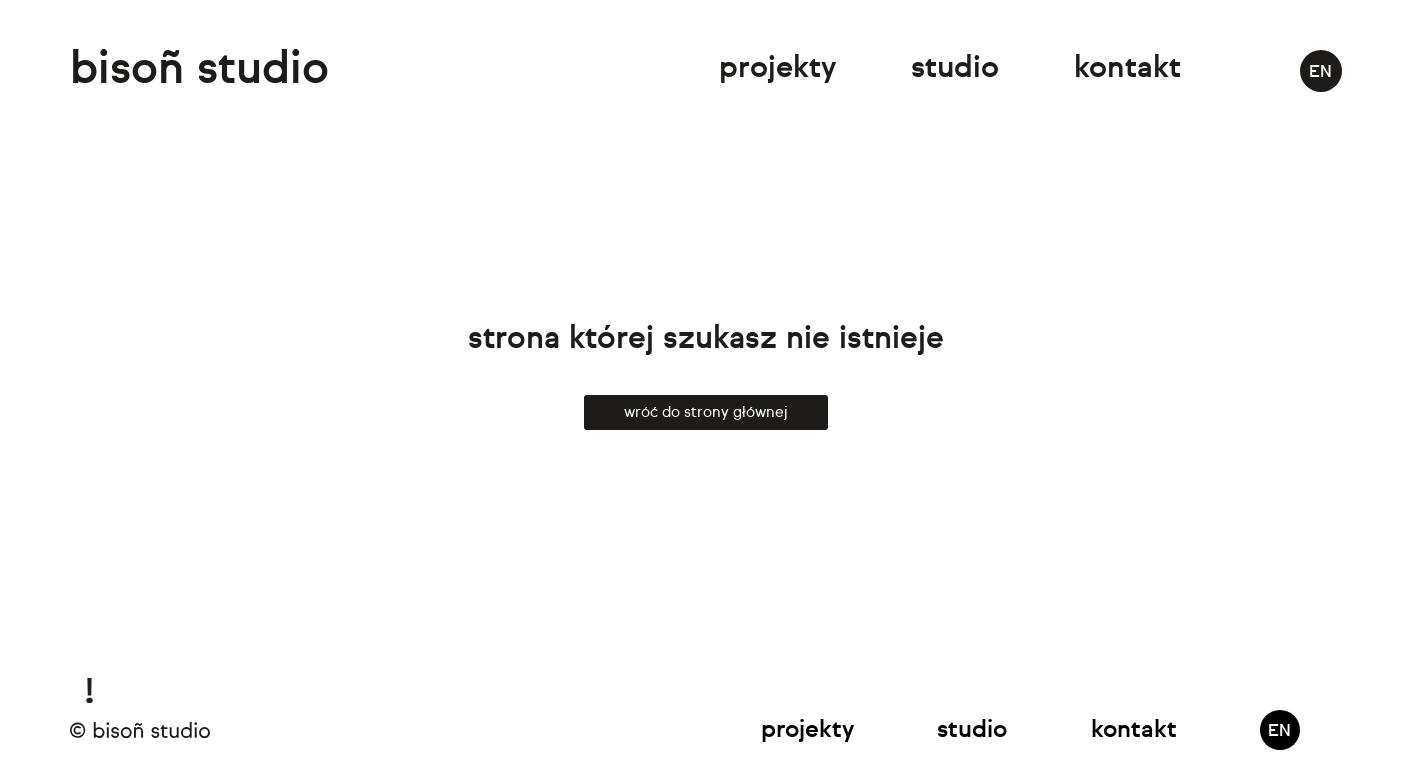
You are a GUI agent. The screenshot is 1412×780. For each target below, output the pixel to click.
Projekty (777, 69)
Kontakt (1127, 69)
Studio (955, 69)
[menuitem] (1321, 71)
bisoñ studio (199, 70)
